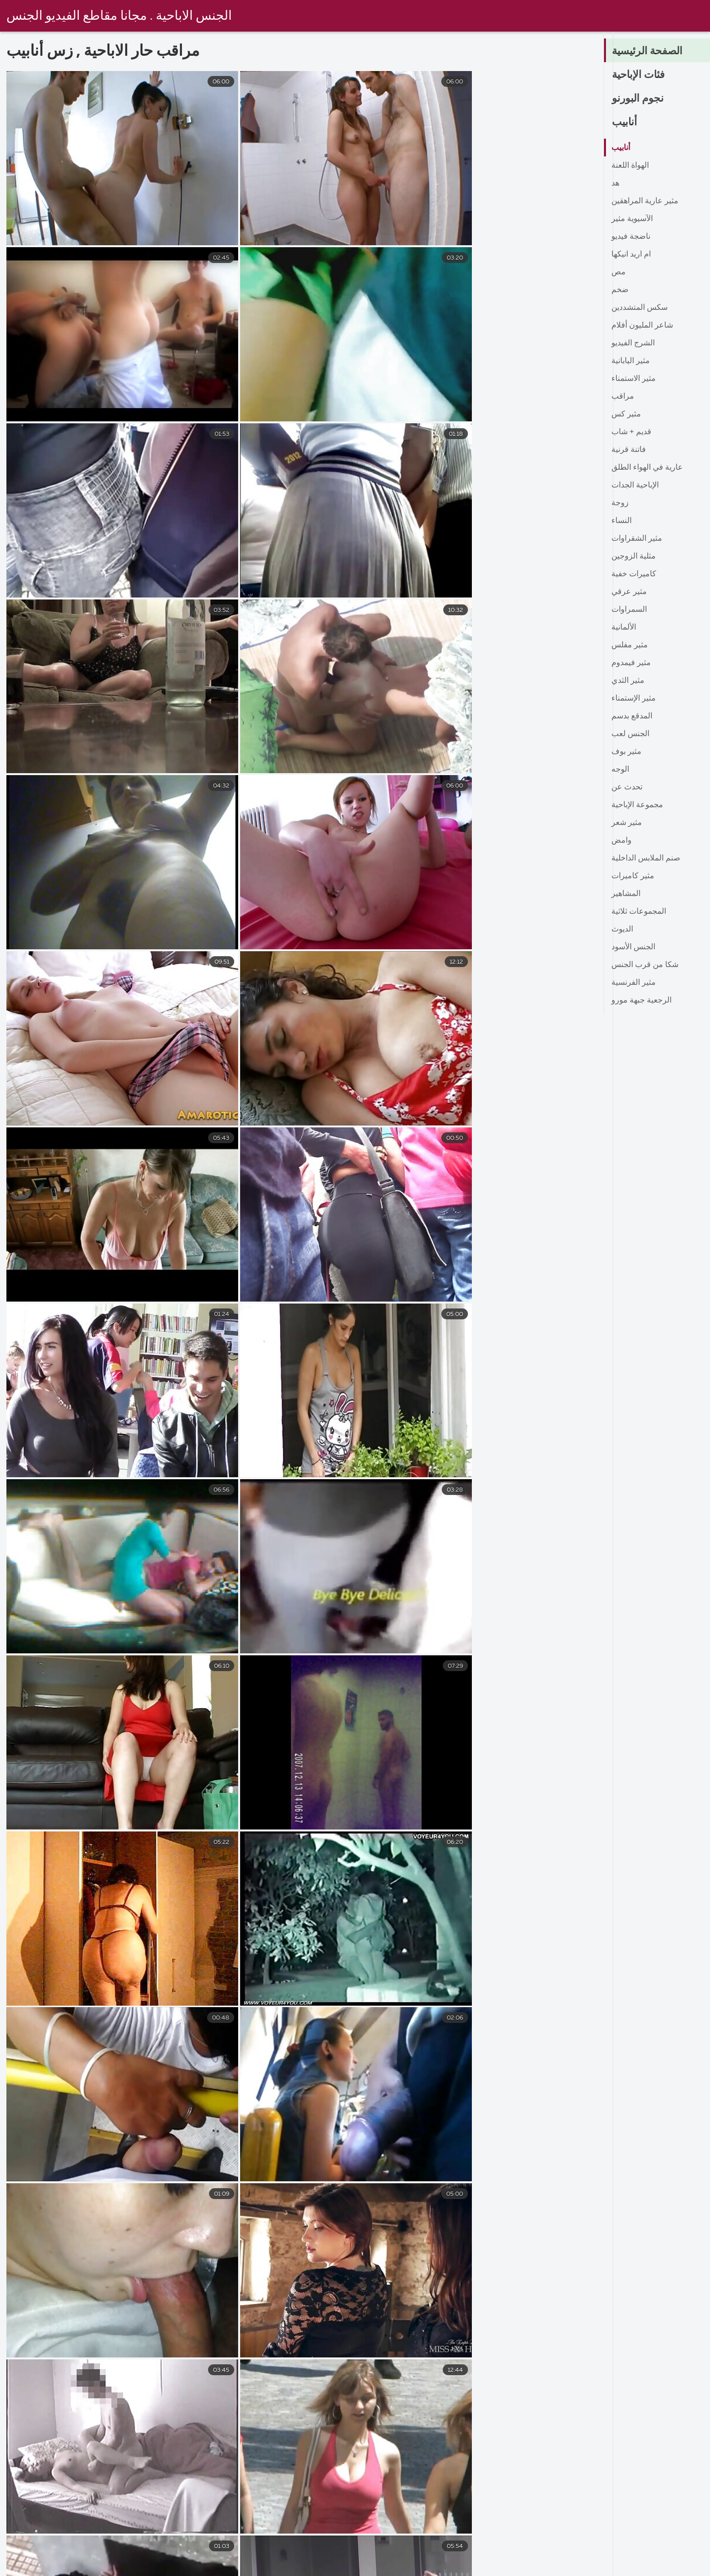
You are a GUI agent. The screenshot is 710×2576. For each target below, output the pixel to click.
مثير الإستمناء (633, 699)
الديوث (622, 929)
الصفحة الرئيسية (649, 51)
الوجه (620, 770)
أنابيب (625, 122)
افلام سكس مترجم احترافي (661, 2568)
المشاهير (625, 894)
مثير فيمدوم (631, 663)
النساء (621, 521)
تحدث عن (626, 787)
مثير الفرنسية (633, 983)
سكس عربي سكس (420, 2568)
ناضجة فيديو (630, 237)
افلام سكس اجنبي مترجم (162, 2568)
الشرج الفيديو (633, 343)
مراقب (622, 397)
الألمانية (623, 628)
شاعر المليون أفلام (642, 326)
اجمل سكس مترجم (331, 2568)
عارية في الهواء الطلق (647, 468)
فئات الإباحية (640, 75)
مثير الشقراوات (636, 539)
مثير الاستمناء (633, 379)
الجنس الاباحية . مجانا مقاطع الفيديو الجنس (119, 16)
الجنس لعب (630, 734)
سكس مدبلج (498, 2568)
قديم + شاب (631, 432)
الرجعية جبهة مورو (641, 1001)
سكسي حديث (251, 2568)
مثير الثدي (627, 681)
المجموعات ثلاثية (638, 912)
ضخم (620, 290)
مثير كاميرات (632, 876)
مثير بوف (626, 752)
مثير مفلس (629, 645)
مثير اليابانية (630, 361)
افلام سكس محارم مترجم (53, 2568)
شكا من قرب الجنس (644, 965)
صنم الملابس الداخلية (645, 858)
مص (618, 272)
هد (615, 183)
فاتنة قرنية (628, 450)
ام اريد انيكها (631, 255)
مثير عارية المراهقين (644, 201)
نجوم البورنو (639, 98)
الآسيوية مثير (632, 219)
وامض (621, 841)
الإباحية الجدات (635, 485)
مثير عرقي (629, 592)
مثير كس (626, 414)
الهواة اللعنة (630, 166)
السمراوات (629, 610)
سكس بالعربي (568, 2568)
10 (381, 2442)
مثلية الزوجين (633, 556)
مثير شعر (626, 823)
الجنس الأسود (633, 947)
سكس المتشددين (639, 308)
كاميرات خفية (633, 574)
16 (446, 2442)
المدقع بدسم (631, 716)
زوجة (620, 503)
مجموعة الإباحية (637, 805)
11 (413, 2442)
